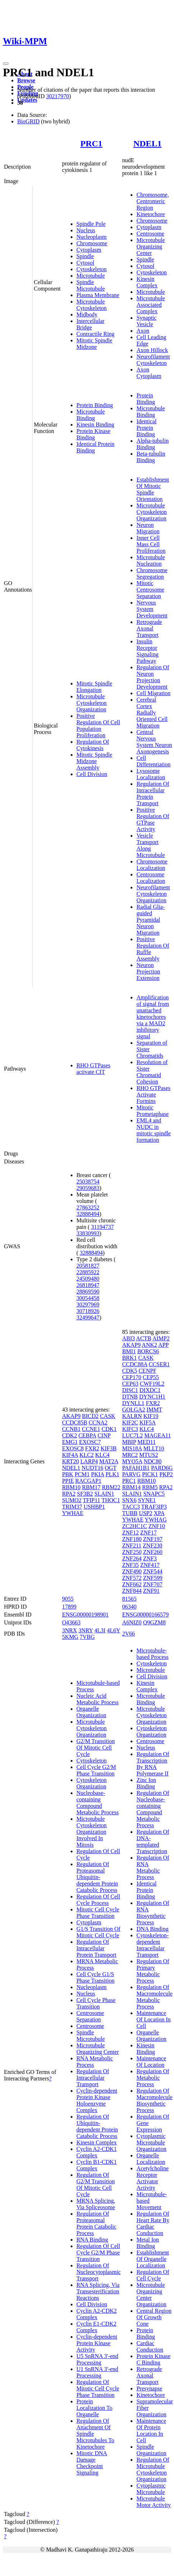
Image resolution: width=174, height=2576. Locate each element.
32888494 (87, 1214)
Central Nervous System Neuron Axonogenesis (154, 741)
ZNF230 (152, 1545)
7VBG (87, 1637)
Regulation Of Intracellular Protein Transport (152, 793)
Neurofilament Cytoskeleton (153, 360)
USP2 (145, 1513)
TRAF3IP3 (154, 1507)
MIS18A (132, 1448)
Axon (142, 331)
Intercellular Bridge (90, 324)
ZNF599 (153, 1578)
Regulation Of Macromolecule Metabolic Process (154, 1997)
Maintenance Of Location (151, 2061)
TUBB (129, 1513)
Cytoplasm (88, 250)
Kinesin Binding (95, 424)
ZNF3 (150, 1558)
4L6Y (113, 1630)
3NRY (86, 1630)
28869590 (87, 1292)
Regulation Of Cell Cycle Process (98, 1899)
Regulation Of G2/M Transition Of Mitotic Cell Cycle (95, 2184)
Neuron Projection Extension (148, 971)
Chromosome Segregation (151, 573)
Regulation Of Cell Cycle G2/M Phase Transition (98, 2252)
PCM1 (82, 1474)
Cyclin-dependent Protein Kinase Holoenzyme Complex (96, 2100)
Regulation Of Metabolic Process (152, 2077)
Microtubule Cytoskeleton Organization (91, 702)
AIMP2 (161, 1338)
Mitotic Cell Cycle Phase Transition (97, 1912)
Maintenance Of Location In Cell (153, 2019)
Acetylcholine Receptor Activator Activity (152, 2178)
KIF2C (130, 1422)
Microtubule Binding (90, 415)
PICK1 (150, 1474)
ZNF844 (131, 1591)
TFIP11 (91, 1500)
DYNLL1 (133, 1403)
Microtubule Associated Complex (150, 304)
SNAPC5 (154, 1494)
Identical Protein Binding (146, 427)
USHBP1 (94, 1507)
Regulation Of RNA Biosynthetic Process (152, 1912)
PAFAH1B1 (135, 1468)
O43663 (71, 1622)
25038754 (87, 1181)
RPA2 (69, 1494)
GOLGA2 (133, 1409)
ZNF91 (151, 1591)
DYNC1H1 (152, 1397)
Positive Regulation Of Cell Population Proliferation (98, 725)
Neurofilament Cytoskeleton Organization (153, 893)
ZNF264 (131, 1558)
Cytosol (85, 263)
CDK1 (109, 1429)
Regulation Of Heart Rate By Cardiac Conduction (152, 2223)
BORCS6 (148, 1351)
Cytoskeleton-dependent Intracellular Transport (152, 1945)
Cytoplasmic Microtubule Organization (151, 2142)
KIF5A (147, 1422)
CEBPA (87, 1435)
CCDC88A (134, 1364)
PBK (67, 1474)
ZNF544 (153, 1571)
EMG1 (70, 1442)
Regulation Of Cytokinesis (92, 745)
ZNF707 (153, 1584)
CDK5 (129, 1371)
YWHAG (155, 1520)
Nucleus (85, 230)
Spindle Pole (90, 224)
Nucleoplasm (91, 237)
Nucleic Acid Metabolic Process (97, 1699)
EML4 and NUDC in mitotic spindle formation (153, 1130)
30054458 (87, 1298)
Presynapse (149, 2388)
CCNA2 (98, 1422)
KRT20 (70, 1461)
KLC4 (102, 1455)
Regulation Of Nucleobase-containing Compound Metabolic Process (152, 1809)
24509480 (87, 1279)
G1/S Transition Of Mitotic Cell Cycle (98, 1932)
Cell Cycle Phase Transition (96, 2003)
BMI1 (129, 1351)
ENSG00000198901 (85, 1614)
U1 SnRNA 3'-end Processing (97, 2372)
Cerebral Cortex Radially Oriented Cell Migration (152, 713)
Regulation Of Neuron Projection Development (152, 677)
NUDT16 (92, 1468)
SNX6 (129, 1500)
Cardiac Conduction (149, 2346)
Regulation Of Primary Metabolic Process (152, 1971)
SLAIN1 (104, 1494)
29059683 (87, 1188)
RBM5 (150, 1487)
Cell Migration (153, 693)
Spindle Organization (151, 2450)
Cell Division (91, 774)
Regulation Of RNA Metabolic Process (152, 1867)
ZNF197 (153, 1539)
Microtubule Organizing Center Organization (151, 2294)
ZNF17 (148, 1532)
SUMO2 (71, 1500)
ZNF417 (150, 1565)
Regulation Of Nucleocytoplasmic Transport (98, 2271)
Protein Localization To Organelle (94, 2407)
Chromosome (91, 243)
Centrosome (150, 234)
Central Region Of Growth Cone (153, 2317)
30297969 (87, 1304)
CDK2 (69, 1435)
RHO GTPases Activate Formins (153, 1094)
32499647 (87, 1317)
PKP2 (166, 1474)
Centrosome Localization (150, 877)
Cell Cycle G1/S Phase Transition (95, 1977)
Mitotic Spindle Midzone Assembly (94, 761)
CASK (108, 1416)
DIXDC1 (150, 1390)
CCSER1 (159, 1364)
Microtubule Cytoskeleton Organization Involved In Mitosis (91, 1832)
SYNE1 (147, 1500)
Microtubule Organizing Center (150, 246)
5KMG (70, 1637)
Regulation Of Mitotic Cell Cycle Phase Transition (97, 2388)
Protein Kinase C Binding (153, 2359)
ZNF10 (157, 1526)
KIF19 (151, 1416)
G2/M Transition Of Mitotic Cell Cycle (95, 1747)
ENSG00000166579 (145, 1614)
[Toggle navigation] (6, 64)
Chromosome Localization (151, 864)
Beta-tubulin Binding (150, 457)
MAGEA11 (157, 1435)
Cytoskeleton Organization (91, 1783)
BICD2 (90, 1416)
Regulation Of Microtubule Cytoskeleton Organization (152, 2469)
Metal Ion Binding (147, 2243)
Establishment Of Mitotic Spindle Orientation (152, 489)
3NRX (69, 1630)
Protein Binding (94, 405)
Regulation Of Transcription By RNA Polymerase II (152, 1764)
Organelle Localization (150, 2158)
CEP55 (151, 1377)
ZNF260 (153, 1552)
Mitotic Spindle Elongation (94, 686)
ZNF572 (131, 1578)
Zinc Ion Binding (146, 1783)
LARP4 (89, 1461)
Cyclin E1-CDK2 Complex (96, 2327)
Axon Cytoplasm (148, 372)
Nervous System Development (151, 609)
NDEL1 (147, 143)
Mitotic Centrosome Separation (150, 589)
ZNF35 (130, 1565)
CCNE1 (91, 1429)
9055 (68, 1599)
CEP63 (130, 1384)
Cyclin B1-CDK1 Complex (96, 2165)
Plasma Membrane (97, 295)
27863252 (87, 1207)
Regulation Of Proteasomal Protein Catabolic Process (96, 2223)
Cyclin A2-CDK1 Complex (96, 2152)
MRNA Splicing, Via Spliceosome (95, 2204)
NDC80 (152, 1461)
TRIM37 (72, 1507)
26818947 (87, 1285)
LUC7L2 (132, 1435)
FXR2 (92, 1448)
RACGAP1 (88, 1481)
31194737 (102, 1227)
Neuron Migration (147, 528)
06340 (129, 1607)
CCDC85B (74, 1422)
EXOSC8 (73, 1448)
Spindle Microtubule (90, 285)
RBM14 (131, 1487)
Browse (26, 80)
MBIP (129, 1442)
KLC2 (86, 1455)
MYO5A (132, 1461)
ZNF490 (131, 1571)
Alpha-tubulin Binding (152, 444)
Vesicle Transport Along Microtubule (150, 845)
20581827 (87, 1266)
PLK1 (112, 1474)
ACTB (143, 1338)
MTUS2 (148, 1455)
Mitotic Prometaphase (152, 1110)
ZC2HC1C (134, 1526)
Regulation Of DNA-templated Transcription (152, 1841)
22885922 (87, 1272)
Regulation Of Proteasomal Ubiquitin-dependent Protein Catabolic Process (97, 1877)
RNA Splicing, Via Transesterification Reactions (97, 2291)
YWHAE (73, 1513)
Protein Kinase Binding (93, 434)
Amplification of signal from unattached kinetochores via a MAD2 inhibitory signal (152, 1016)
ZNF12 (130, 1532)
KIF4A (70, 1455)
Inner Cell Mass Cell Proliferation (150, 544)
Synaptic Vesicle (146, 321)
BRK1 (129, 1358)
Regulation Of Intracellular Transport (92, 2077)
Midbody (87, 314)
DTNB (130, 1397)
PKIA (97, 1474)
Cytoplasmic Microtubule (150, 2488)
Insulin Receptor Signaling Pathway (147, 651)
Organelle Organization (91, 1712)
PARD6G (162, 1468)
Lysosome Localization (150, 774)
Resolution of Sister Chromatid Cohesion (152, 1072)
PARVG (131, 1474)
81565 (129, 1599)
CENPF (147, 1371)
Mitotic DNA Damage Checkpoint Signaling (91, 2463)
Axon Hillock (152, 350)
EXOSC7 (89, 1442)
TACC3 (131, 1507)
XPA (159, 1513)
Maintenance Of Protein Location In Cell (151, 2430)
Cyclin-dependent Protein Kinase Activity (96, 2343)
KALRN (132, 1416)
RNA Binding (92, 2240)
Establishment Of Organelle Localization (152, 2259)
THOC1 (111, 1500)
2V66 (128, 1634)
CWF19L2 (152, 1384)
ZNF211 (131, 1545)
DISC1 (130, 1390)
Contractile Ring (95, 334)
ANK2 (149, 1345)
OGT (111, 1468)
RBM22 (111, 1487)
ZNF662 (131, 1584)
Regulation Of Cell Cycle (152, 2275)
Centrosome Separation (90, 2016)
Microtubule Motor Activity (153, 2501)
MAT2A (108, 1461)
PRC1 (91, 143)
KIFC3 (130, 1429)
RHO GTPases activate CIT (93, 1068)
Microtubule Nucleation (150, 560)
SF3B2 (85, 1494)
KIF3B (108, 1448)
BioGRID (28, 121)
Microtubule (90, 276)
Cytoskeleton (91, 269)
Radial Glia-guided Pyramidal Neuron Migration (150, 920)
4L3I (99, 1630)
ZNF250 (131, 1552)
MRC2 (130, 1455)
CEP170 (131, 1377)
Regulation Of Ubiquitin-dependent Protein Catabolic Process (97, 2126)
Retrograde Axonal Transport (149, 628)
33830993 (87, 1233)
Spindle (85, 256)
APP (163, 1345)
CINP (104, 1435)
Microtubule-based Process (152, 1653)
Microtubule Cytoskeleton (91, 304)
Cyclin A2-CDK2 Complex (96, 2314)
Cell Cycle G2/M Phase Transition (96, 1770)
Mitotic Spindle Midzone (94, 343)
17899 (69, 1607)
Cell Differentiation (153, 761)
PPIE (68, 1481)
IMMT (154, 1409)
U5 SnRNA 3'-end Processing (97, 2359)
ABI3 (128, 1338)
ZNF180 (131, 1539)
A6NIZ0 (131, 1622)
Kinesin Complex (146, 282)
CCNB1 (71, 1429)
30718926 (87, 1311)
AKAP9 (71, 1416)
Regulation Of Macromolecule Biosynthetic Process (154, 2100)
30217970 (57, 96)
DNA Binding (152, 1929)
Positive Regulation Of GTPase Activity (152, 819)
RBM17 (91, 1487)
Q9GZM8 (154, 1622)
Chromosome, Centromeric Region (152, 201)
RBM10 (71, 1487)
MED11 (146, 1442)
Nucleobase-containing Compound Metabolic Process (97, 1802)
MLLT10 (154, 1448)
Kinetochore (150, 214)
